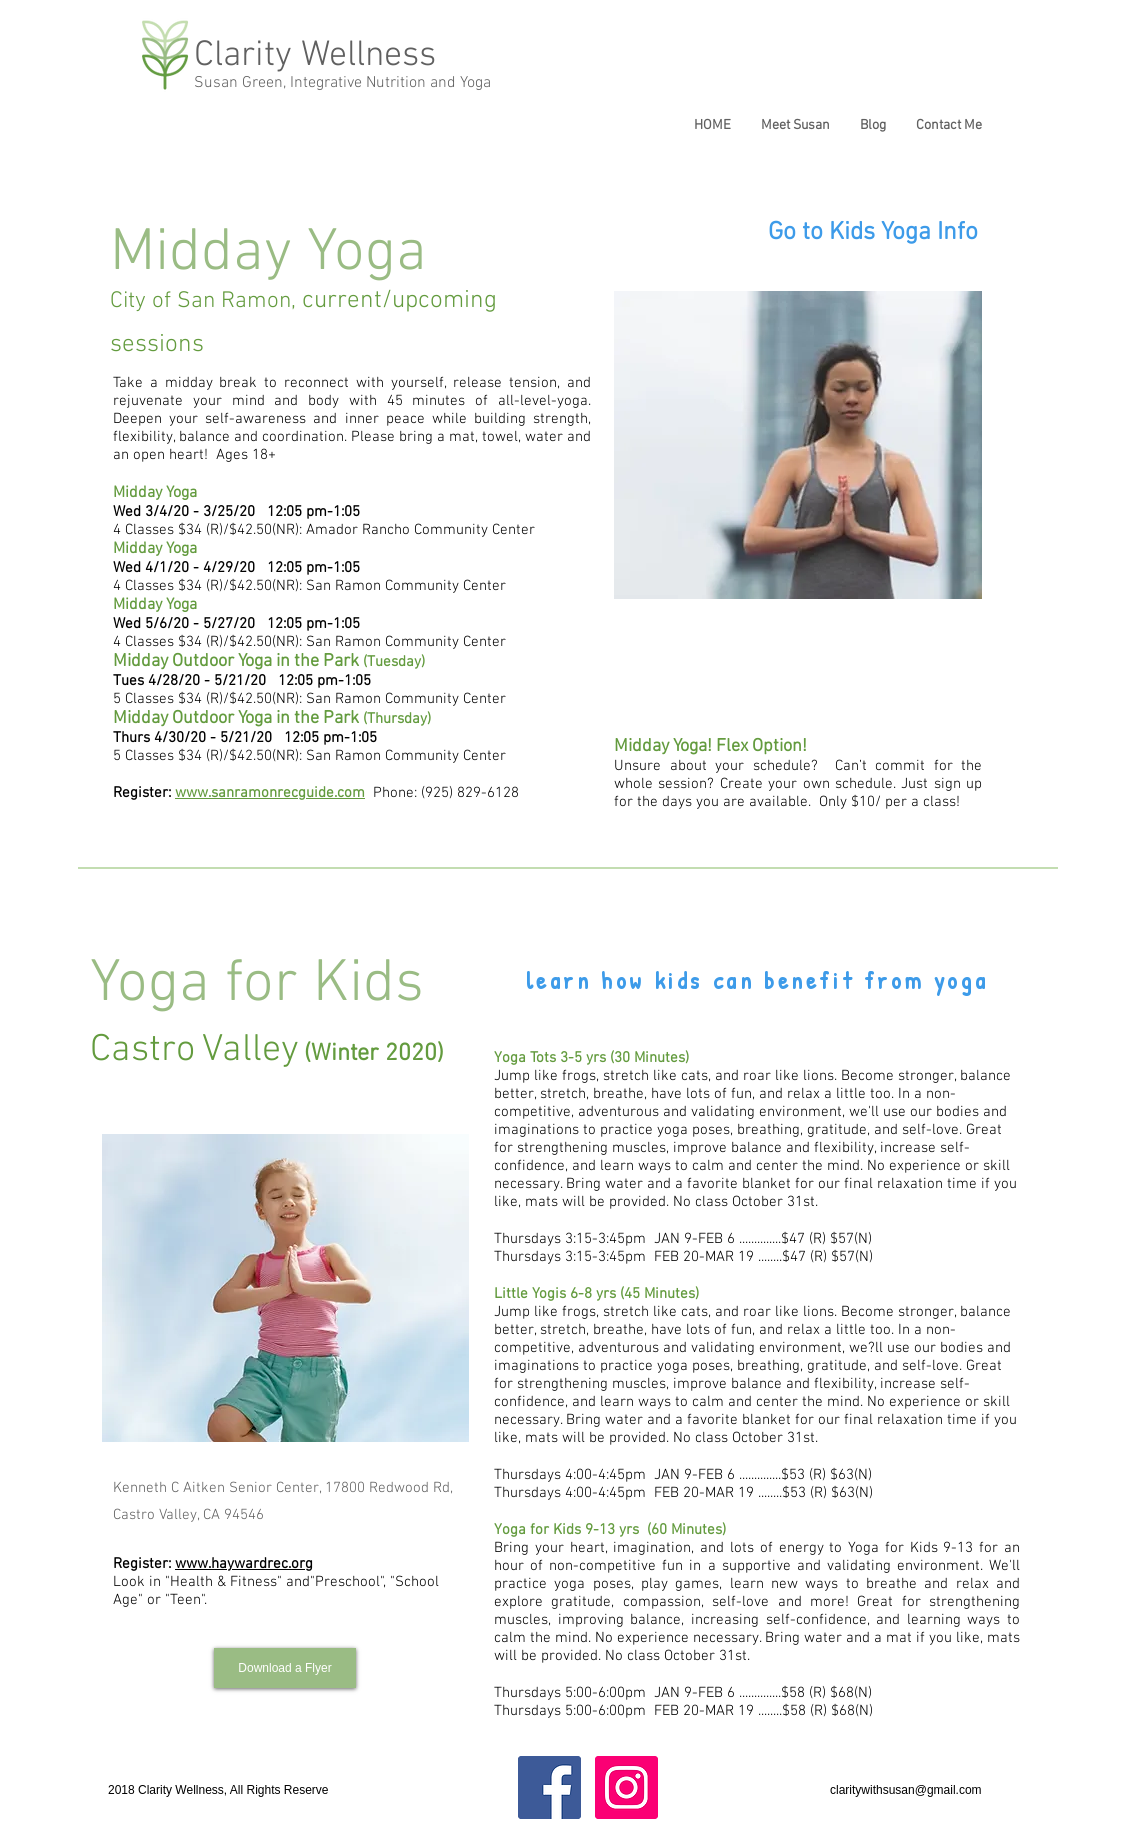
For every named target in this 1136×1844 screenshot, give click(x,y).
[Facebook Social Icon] (549, 1787)
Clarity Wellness (315, 56)
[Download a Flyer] (285, 1668)
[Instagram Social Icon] (626, 1787)
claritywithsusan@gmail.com (906, 1790)
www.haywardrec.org (244, 1564)
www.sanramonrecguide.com (270, 793)
